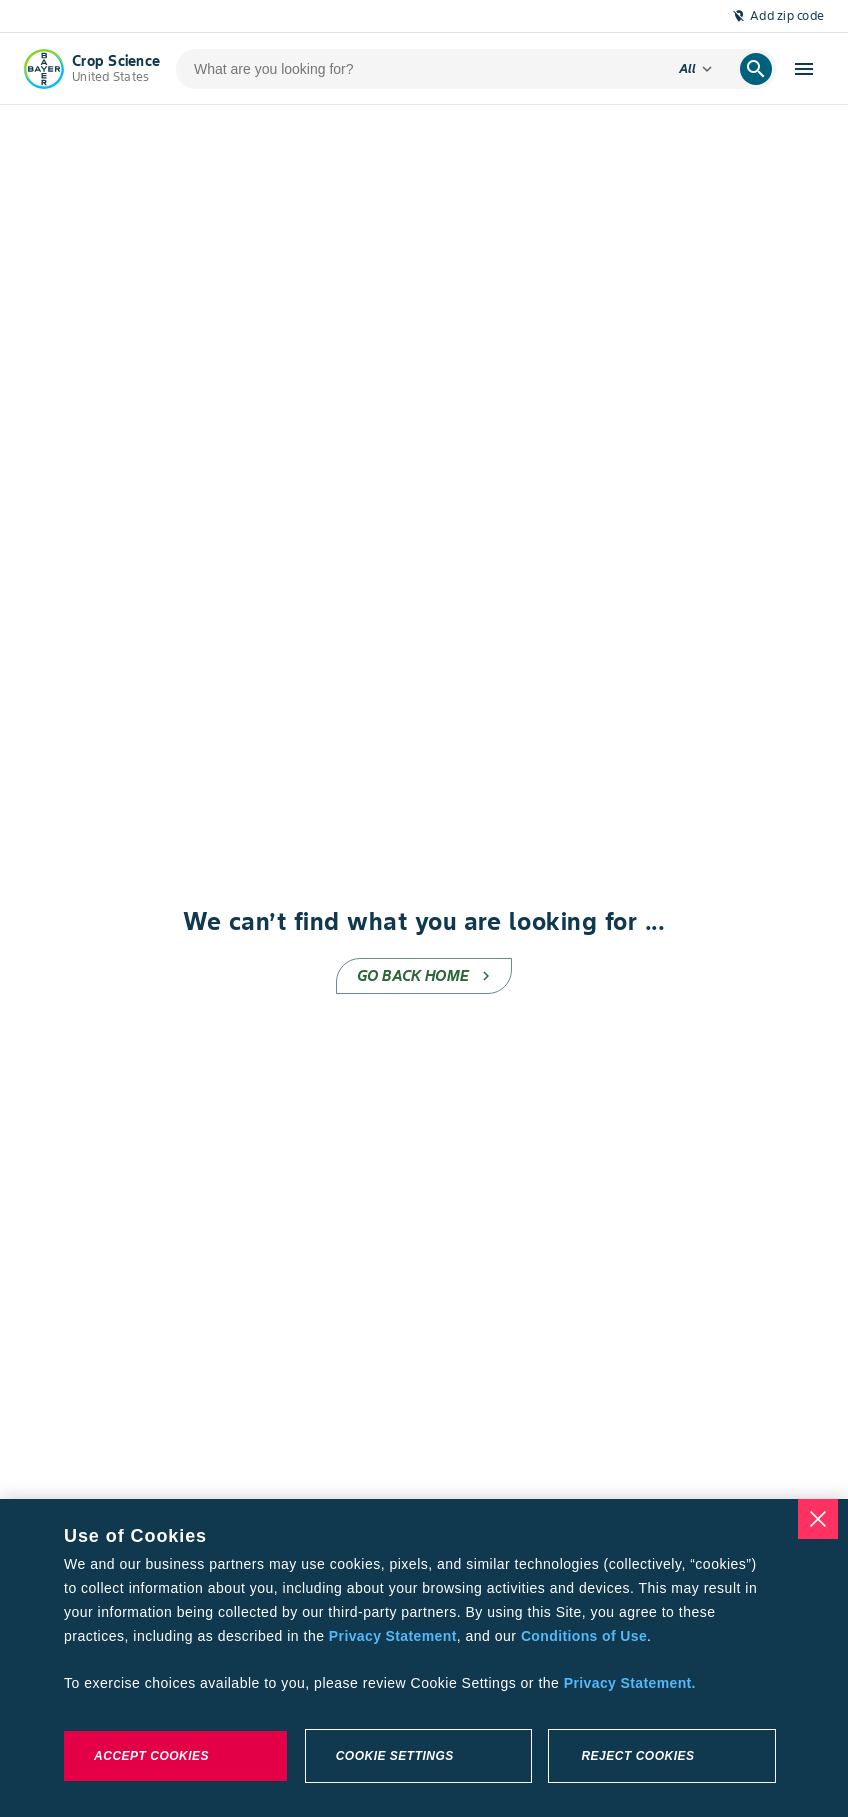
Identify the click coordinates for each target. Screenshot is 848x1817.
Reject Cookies (637, 1756)
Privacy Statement (393, 1636)
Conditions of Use (584, 1636)
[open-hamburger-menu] (804, 69)
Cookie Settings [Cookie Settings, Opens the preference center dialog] (395, 1756)
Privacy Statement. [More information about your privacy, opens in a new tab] (630, 1683)
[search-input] (419, 69)
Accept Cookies (151, 1756)
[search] (756, 69)
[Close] (818, 1519)
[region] (424, 1658)
